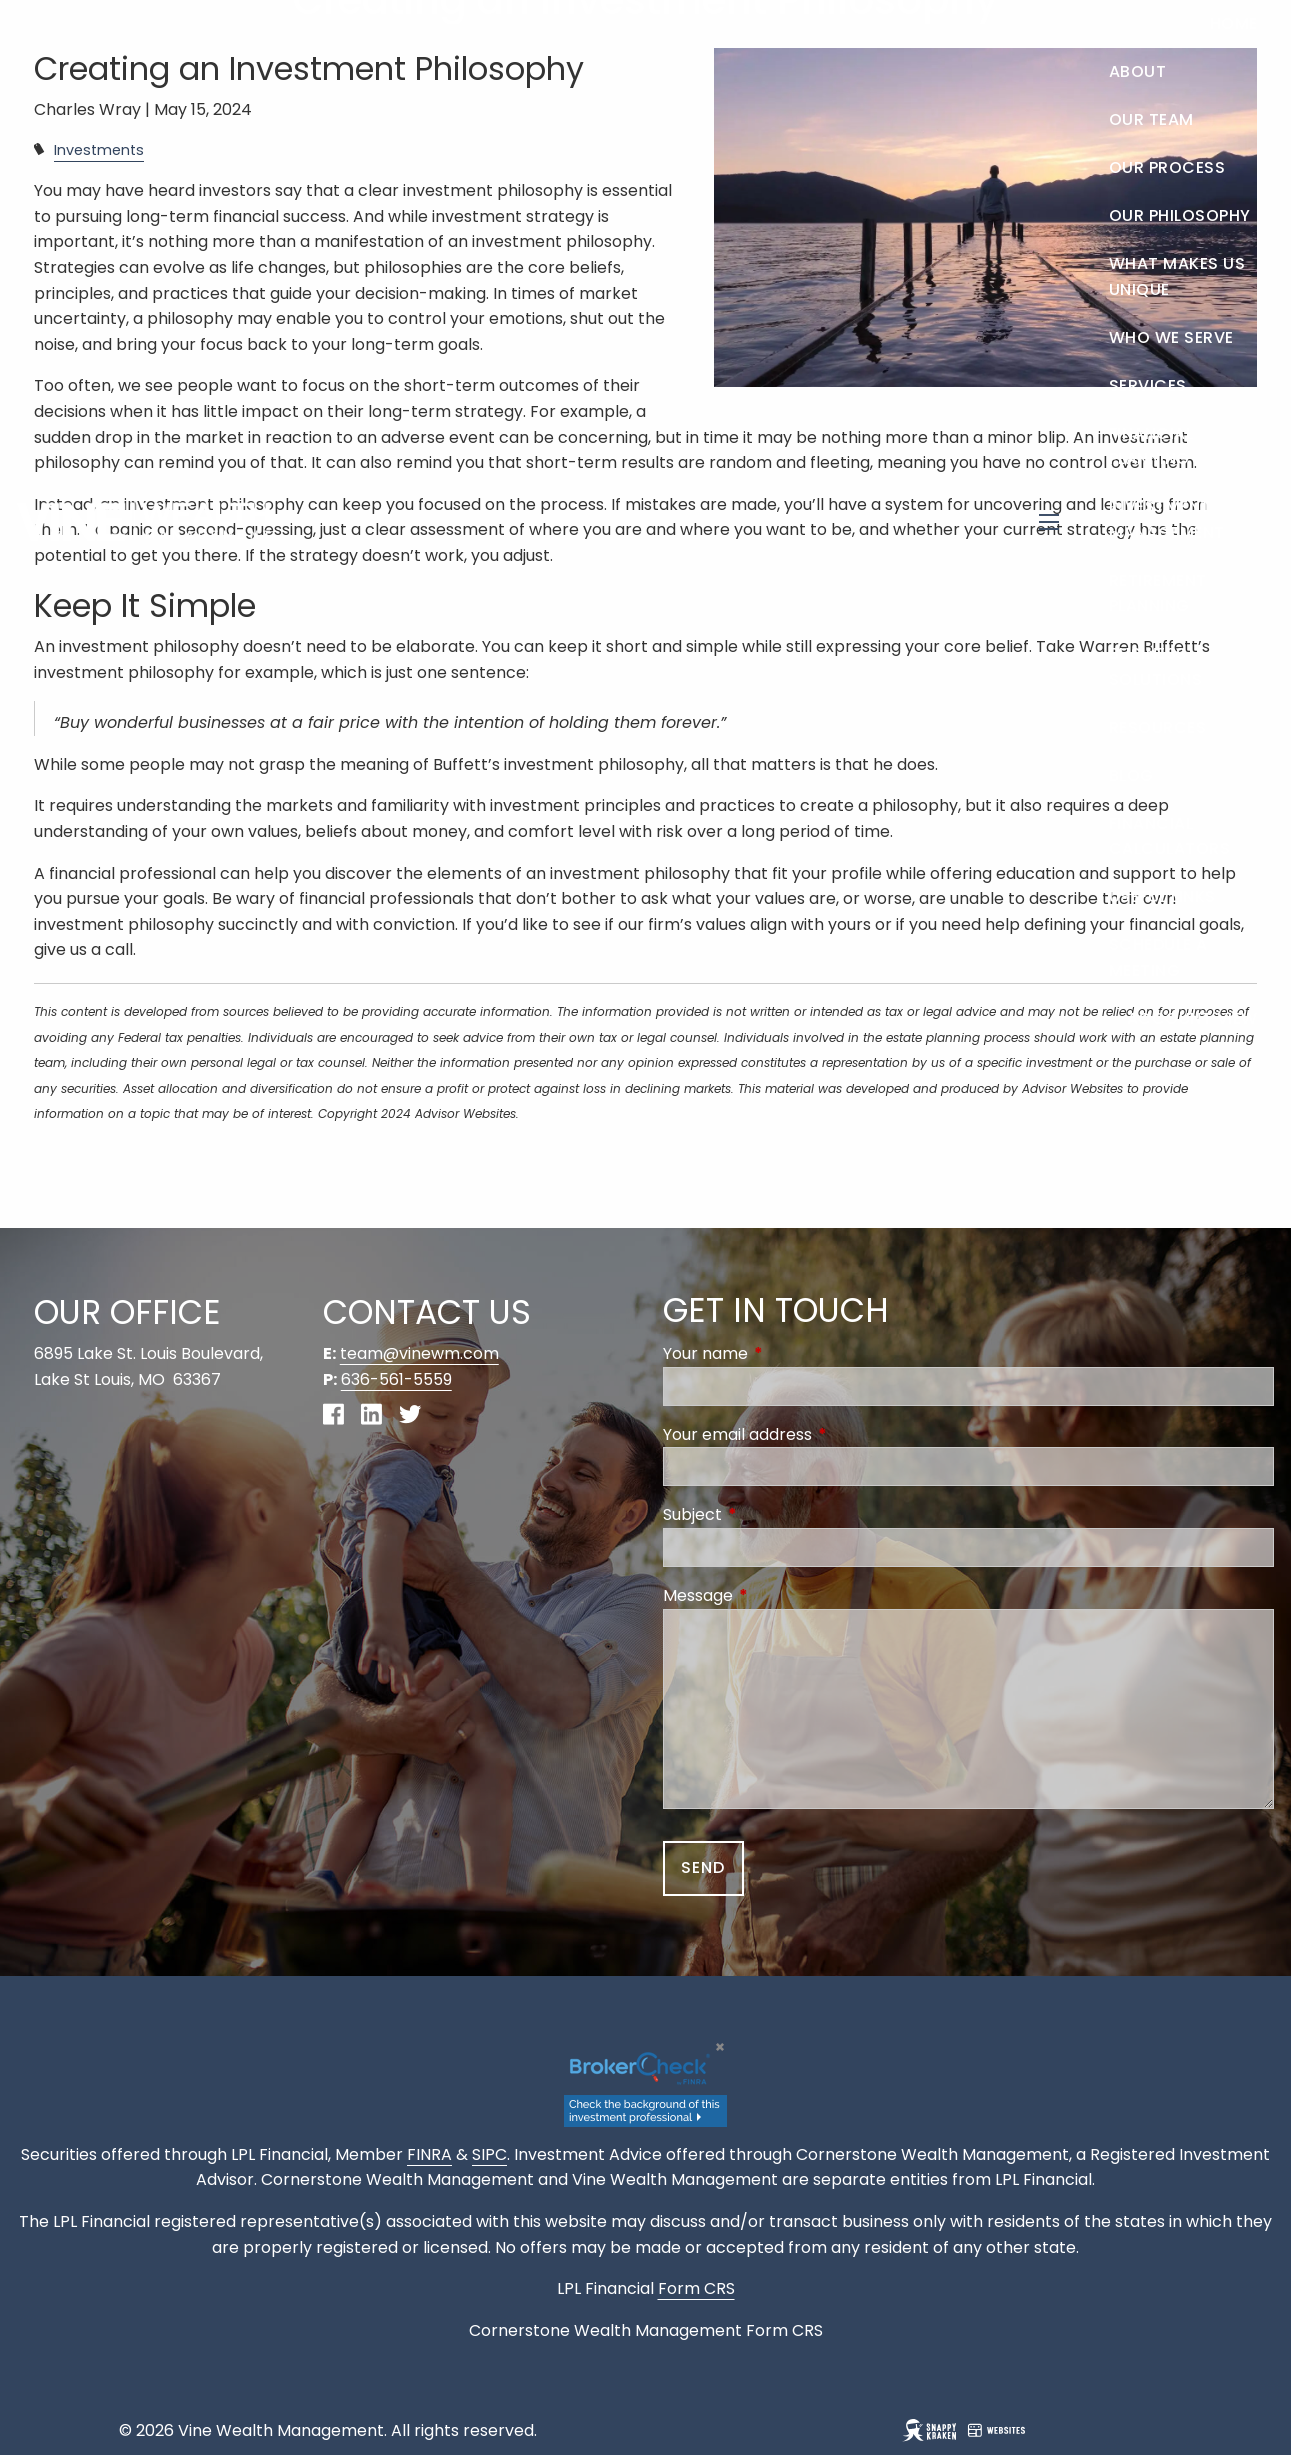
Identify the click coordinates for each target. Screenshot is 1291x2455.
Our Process (1167, 167)
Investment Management (1167, 519)
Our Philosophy (1180, 215)
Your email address (817, 1434)
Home (1234, 23)
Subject (772, 1514)
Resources (1158, 727)
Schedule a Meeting (1158, 957)
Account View (1192, 1018)
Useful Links (1162, 896)
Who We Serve (1171, 337)
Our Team (1151, 119)
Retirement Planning (1158, 593)
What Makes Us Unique (1177, 276)
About (1138, 71)
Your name (785, 1353)
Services (1148, 385)
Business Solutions (1156, 666)
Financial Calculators (1170, 836)
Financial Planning (1151, 446)
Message (778, 1595)
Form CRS (784, 2330)
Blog (1131, 775)
